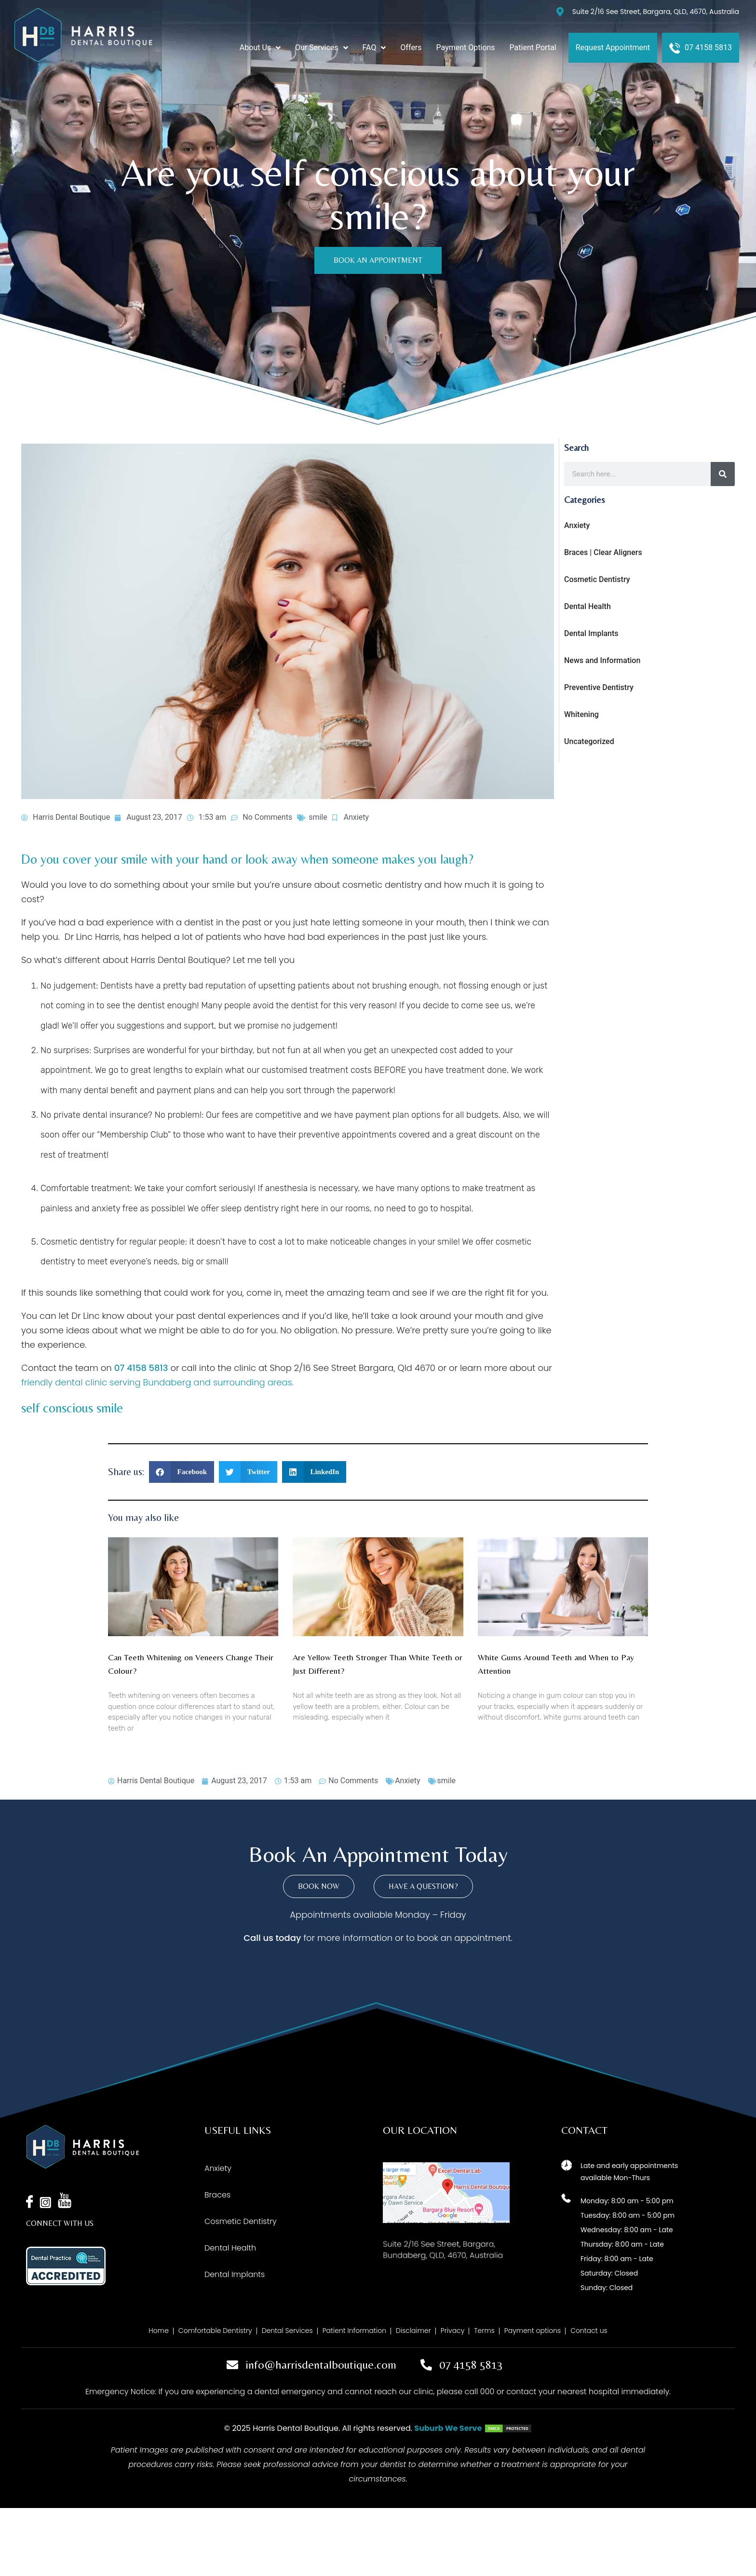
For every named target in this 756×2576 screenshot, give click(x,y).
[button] (181, 1472)
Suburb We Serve (448, 2428)
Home (158, 2330)
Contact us (588, 2330)
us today (282, 1938)
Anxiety (356, 817)
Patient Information (354, 2330)
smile (318, 817)
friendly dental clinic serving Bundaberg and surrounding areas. (157, 1382)
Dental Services (287, 2330)
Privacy (453, 2330)
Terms (484, 2330)
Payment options (532, 2330)
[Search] (723, 474)
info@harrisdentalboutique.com (320, 2364)
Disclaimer (413, 2330)
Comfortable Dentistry (215, 2330)
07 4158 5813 (141, 1368)
